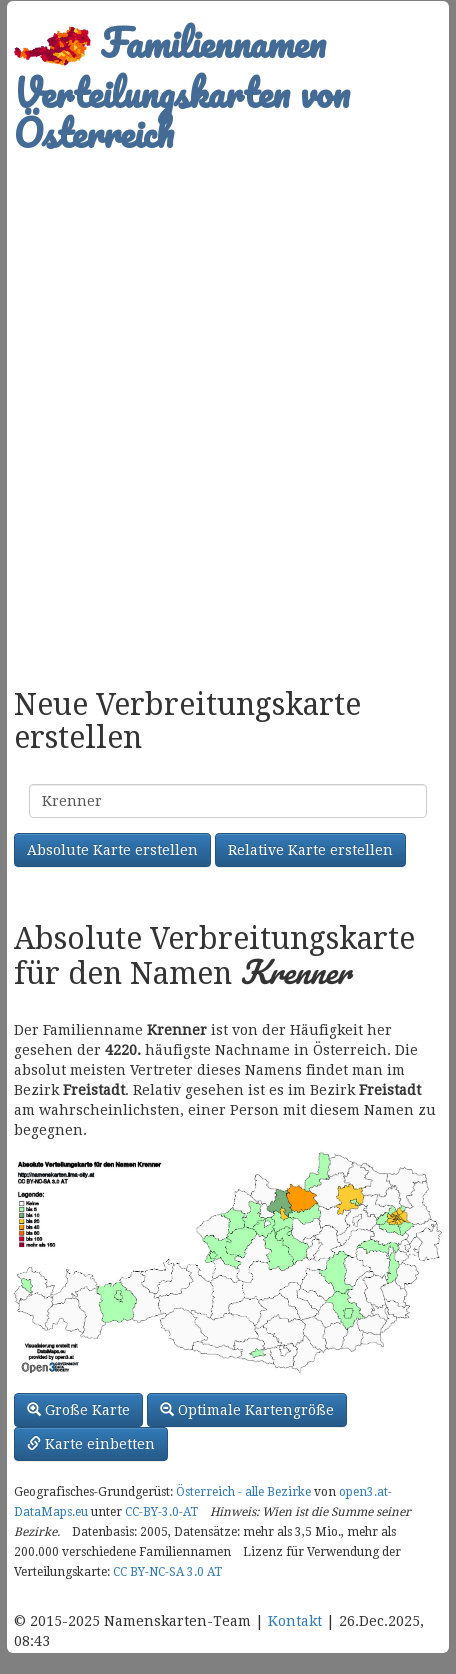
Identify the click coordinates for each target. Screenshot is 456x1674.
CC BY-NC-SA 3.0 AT (167, 1572)
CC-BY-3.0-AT (161, 1512)
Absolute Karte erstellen (112, 850)
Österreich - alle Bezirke (243, 1492)
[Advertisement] (228, 410)
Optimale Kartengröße (247, 1410)
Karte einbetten (91, 1444)
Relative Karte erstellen (310, 850)
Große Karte (78, 1410)
